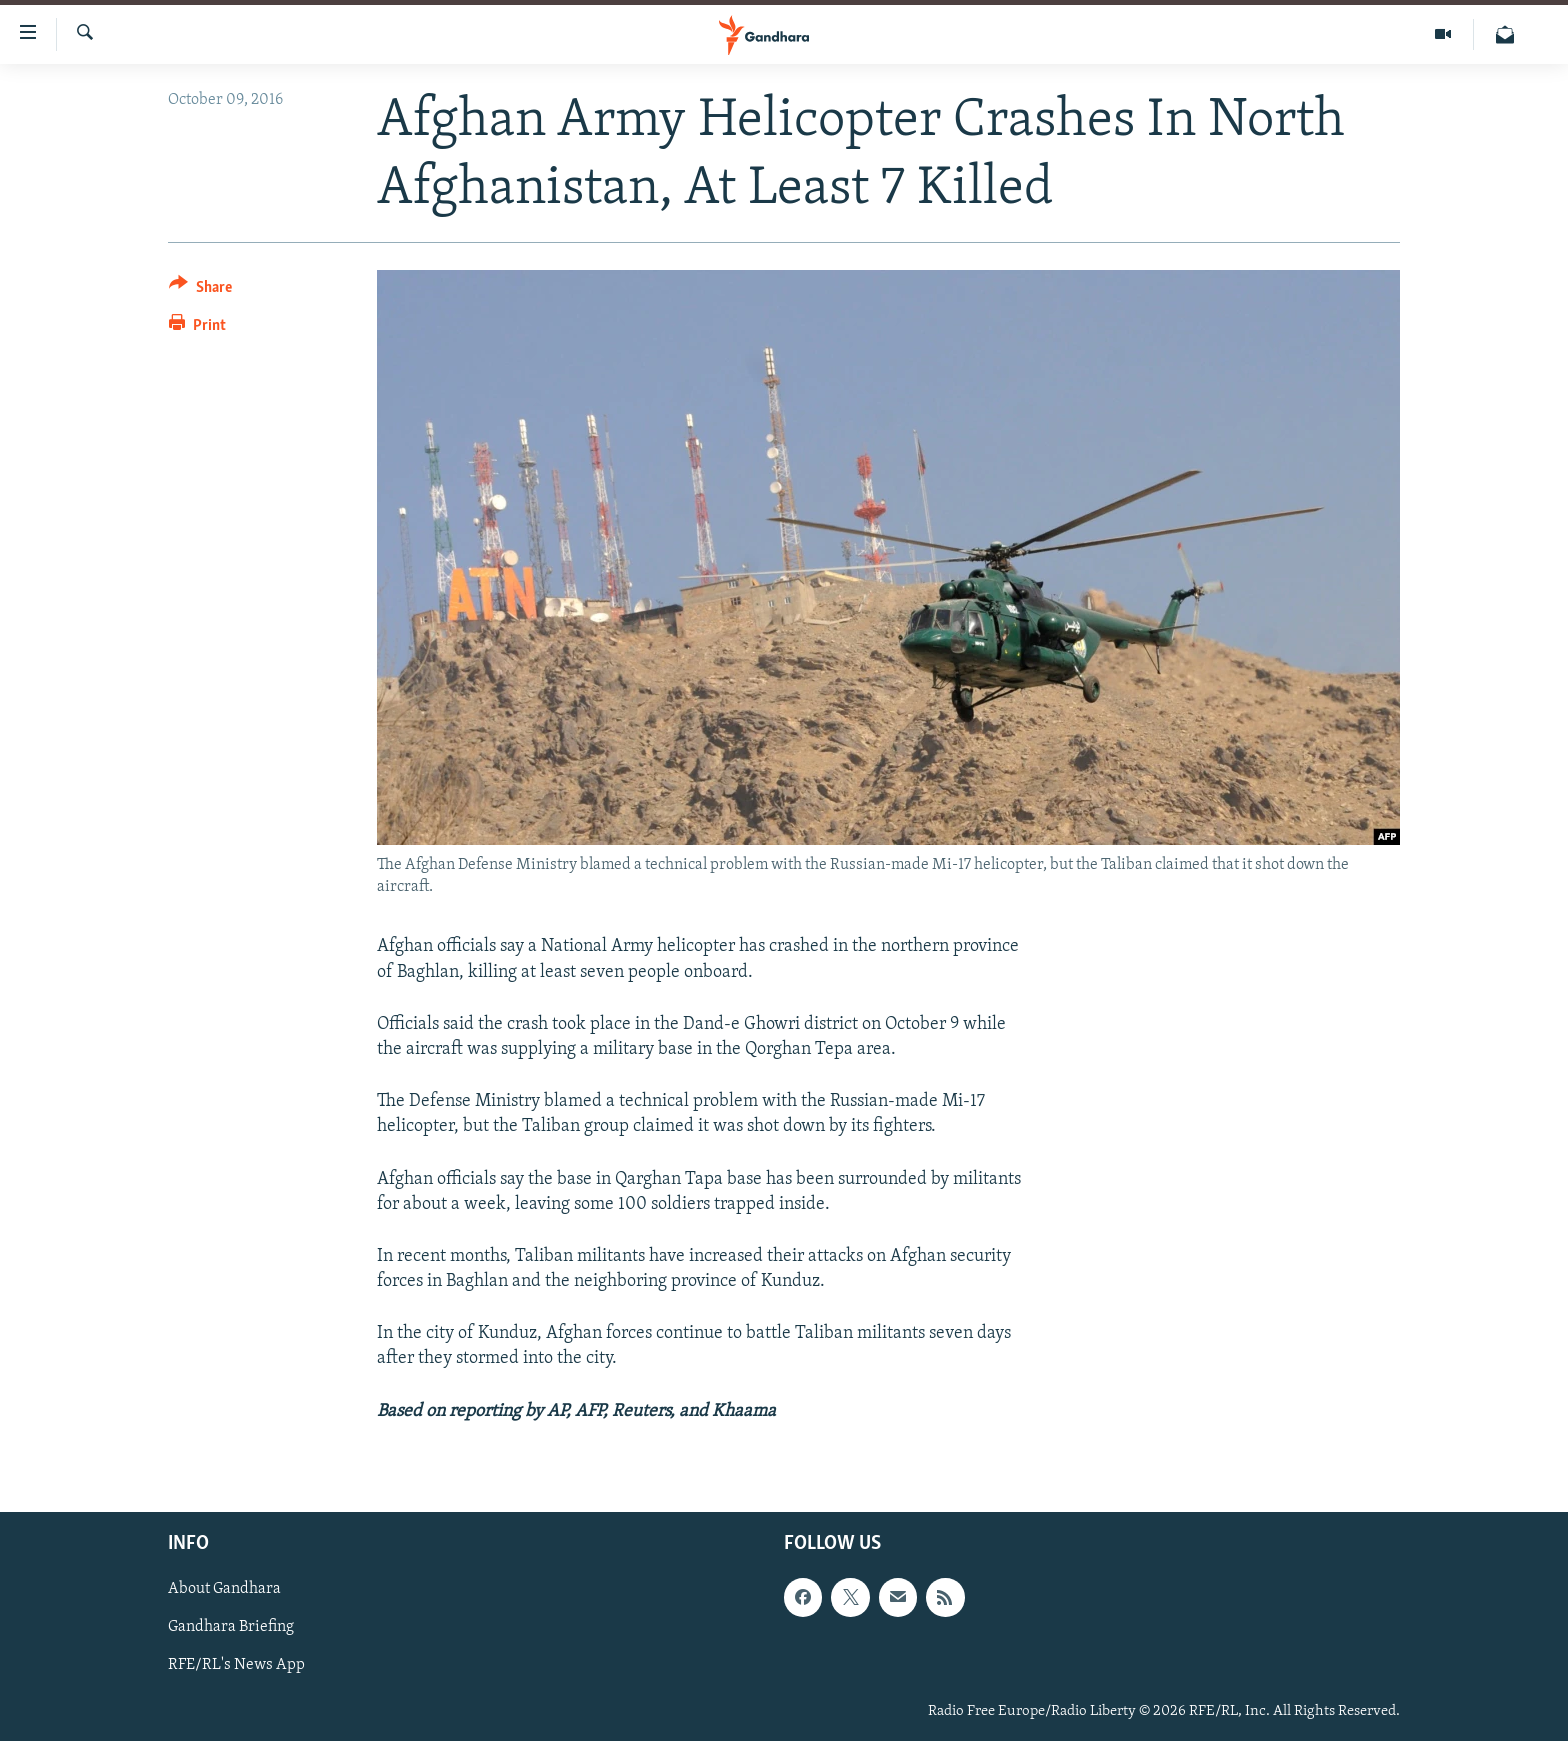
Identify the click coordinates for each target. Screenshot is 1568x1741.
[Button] (200, 290)
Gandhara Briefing (231, 1627)
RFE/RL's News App (236, 1665)
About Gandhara (224, 1589)
